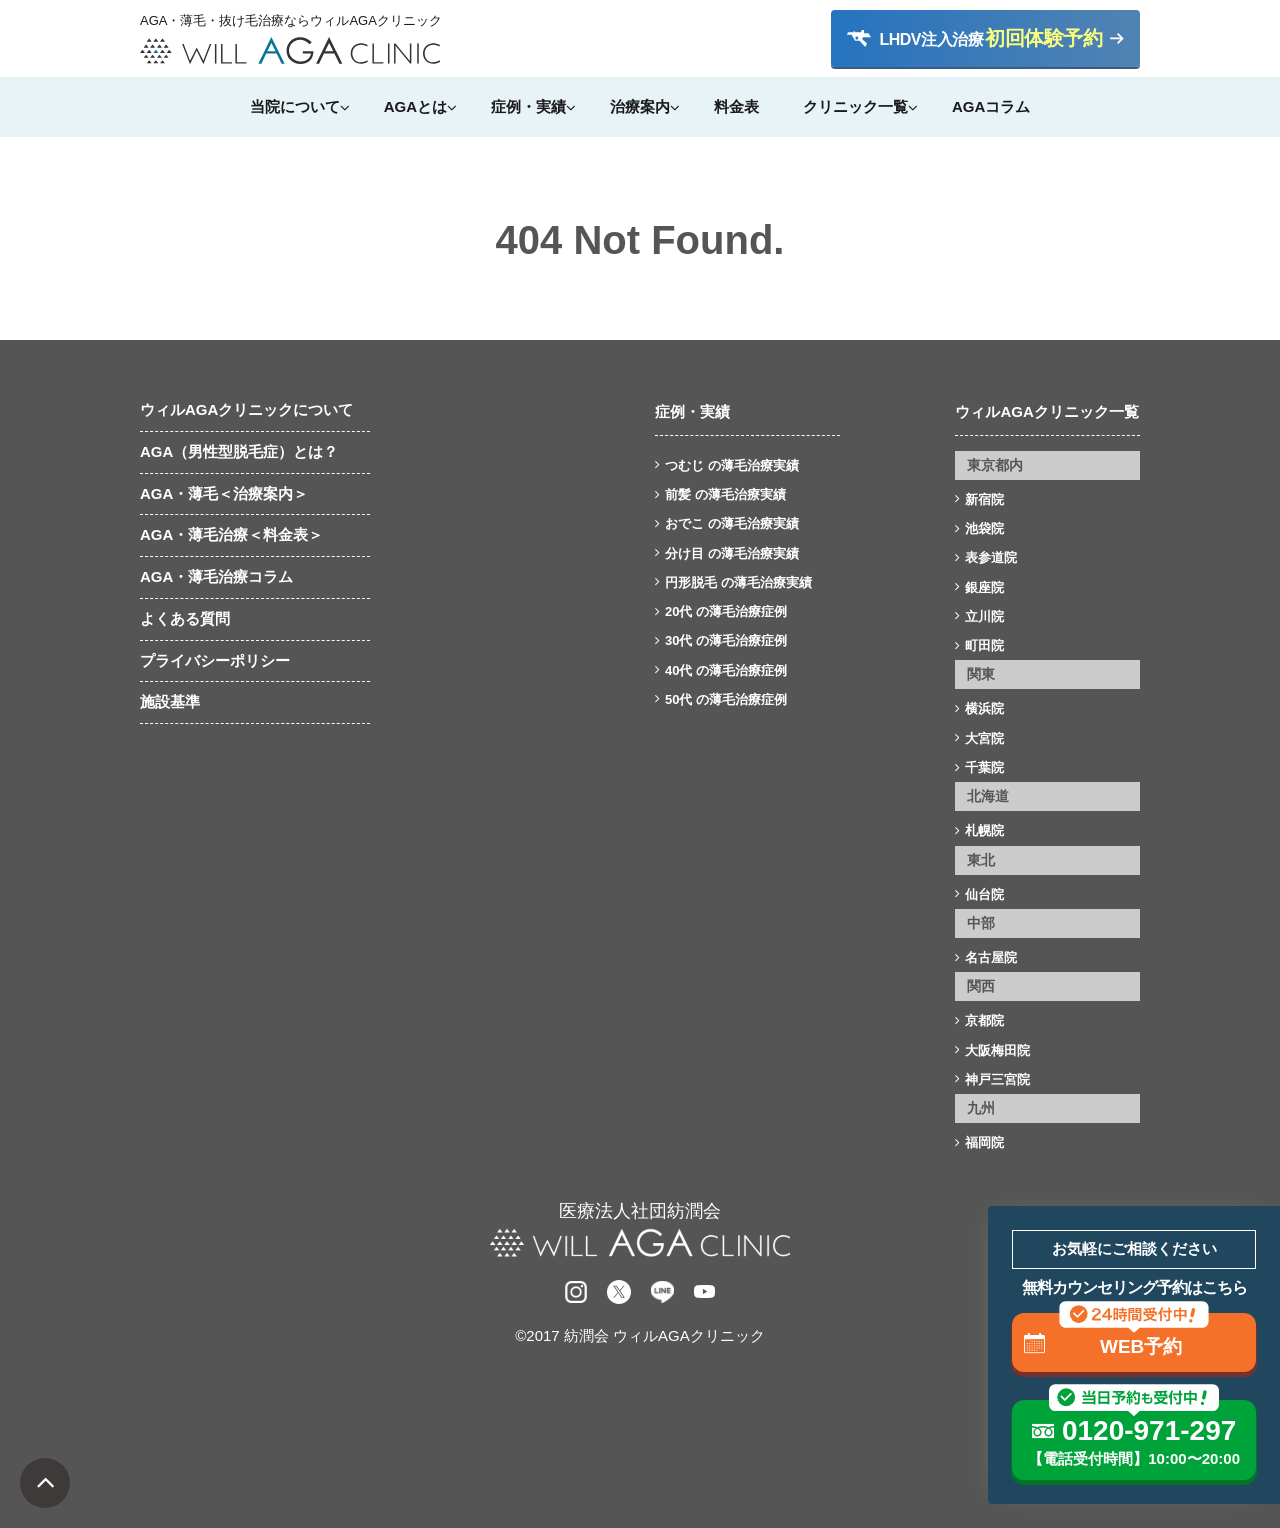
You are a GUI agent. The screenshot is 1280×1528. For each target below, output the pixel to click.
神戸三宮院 (997, 1079)
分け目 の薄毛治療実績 (732, 553)
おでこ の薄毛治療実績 (732, 523)
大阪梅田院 (997, 1050)
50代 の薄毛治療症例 (726, 699)
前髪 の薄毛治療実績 (725, 494)
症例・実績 (528, 106)
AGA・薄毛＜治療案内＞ (224, 493)
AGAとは (415, 106)
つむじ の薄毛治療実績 (732, 465)
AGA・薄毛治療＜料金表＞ (231, 534)
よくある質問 (185, 618)
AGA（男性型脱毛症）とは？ (239, 451)
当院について (295, 106)
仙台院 (984, 894)
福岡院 (984, 1142)
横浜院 (984, 708)
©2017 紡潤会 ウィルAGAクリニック (639, 1335)
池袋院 (984, 528)
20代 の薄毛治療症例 (726, 611)
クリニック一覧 (855, 106)
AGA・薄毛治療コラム (216, 576)
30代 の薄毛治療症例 (726, 640)
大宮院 (984, 738)
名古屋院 (991, 957)
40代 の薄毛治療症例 (726, 670)
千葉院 (984, 767)
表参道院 (991, 557)
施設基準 (170, 701)
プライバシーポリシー (215, 660)
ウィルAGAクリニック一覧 (1046, 411)
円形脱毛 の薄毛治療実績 (738, 582)
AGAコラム (991, 106)
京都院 (984, 1020)
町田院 (984, 645)
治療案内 (640, 106)
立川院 (984, 616)
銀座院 (984, 587)
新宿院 (984, 499)
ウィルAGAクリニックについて (246, 409)
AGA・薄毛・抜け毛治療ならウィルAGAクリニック (290, 21)
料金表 (736, 106)
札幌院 (984, 830)
